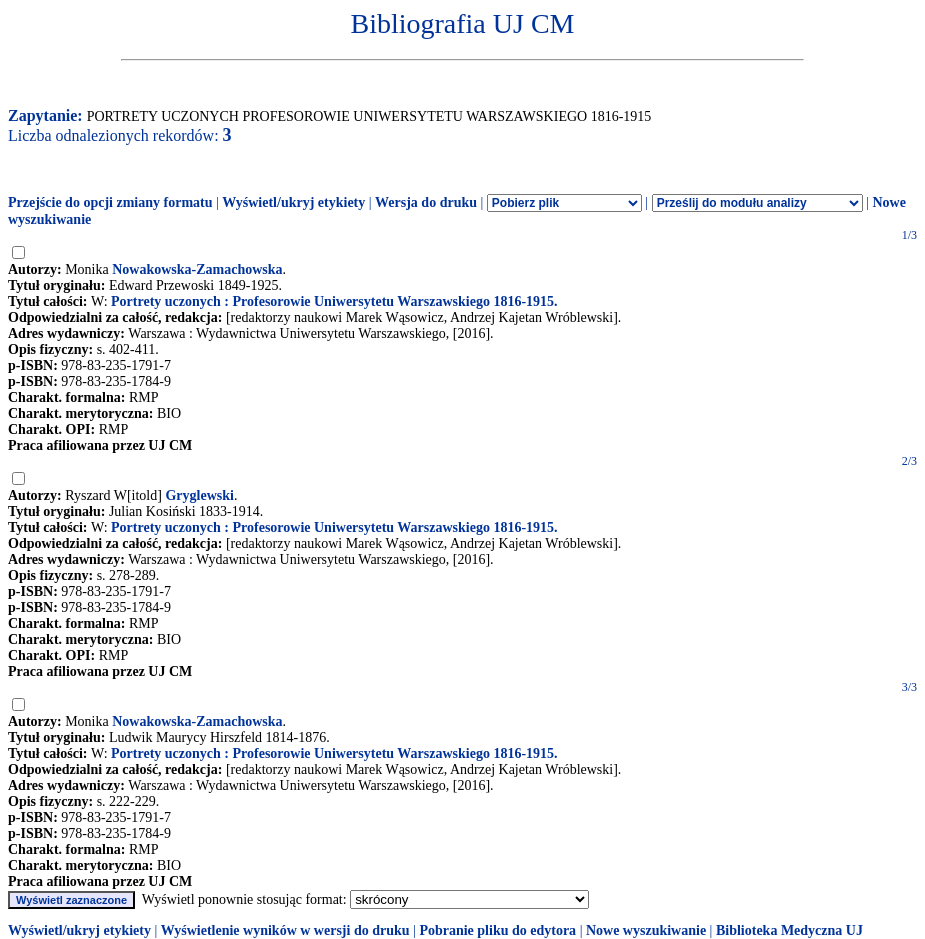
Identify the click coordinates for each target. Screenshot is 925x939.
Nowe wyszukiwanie (646, 930)
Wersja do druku (426, 202)
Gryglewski (199, 495)
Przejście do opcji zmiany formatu (110, 202)
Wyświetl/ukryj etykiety (293, 202)
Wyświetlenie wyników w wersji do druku (285, 930)
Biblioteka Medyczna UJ (789, 930)
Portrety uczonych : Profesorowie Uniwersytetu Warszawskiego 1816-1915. (334, 301)
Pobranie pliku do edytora (497, 930)
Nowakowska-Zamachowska (197, 269)
